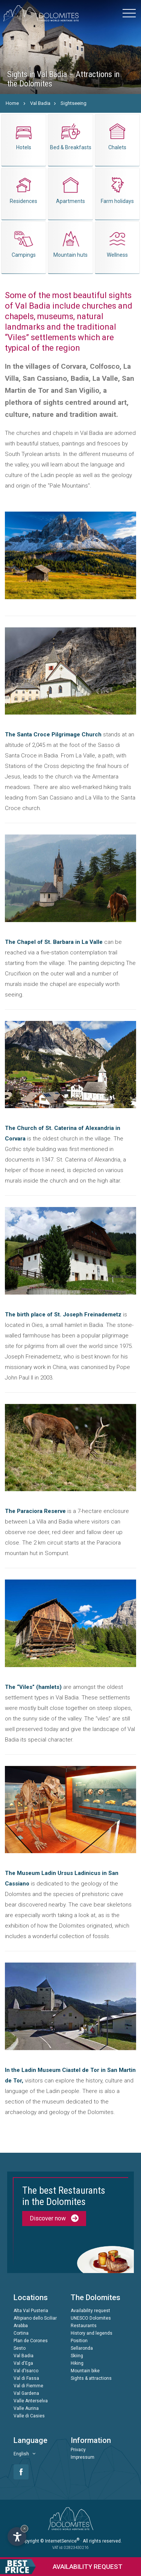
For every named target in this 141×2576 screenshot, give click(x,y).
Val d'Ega (23, 2363)
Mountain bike (85, 2370)
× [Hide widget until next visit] (24, 2528)
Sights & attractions (91, 2378)
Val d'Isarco (26, 2370)
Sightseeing (73, 103)
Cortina (21, 2333)
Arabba (21, 2325)
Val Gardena (26, 2393)
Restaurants (84, 2325)
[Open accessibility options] (17, 2536)
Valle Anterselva (31, 2400)
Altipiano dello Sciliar (35, 2318)
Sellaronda (82, 2348)
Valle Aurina (26, 2408)
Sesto (20, 2348)
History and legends (91, 2333)
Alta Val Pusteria (31, 2310)
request (61, 2566)
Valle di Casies (29, 2416)
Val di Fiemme (28, 2385)
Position (79, 2340)
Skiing (77, 2355)
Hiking (77, 2363)
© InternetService (59, 2541)
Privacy (78, 2449)
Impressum (82, 2457)
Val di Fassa (26, 2378)
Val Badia (40, 103)
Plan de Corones (31, 2340)
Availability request (90, 2310)
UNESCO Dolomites (91, 2318)
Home (12, 103)
